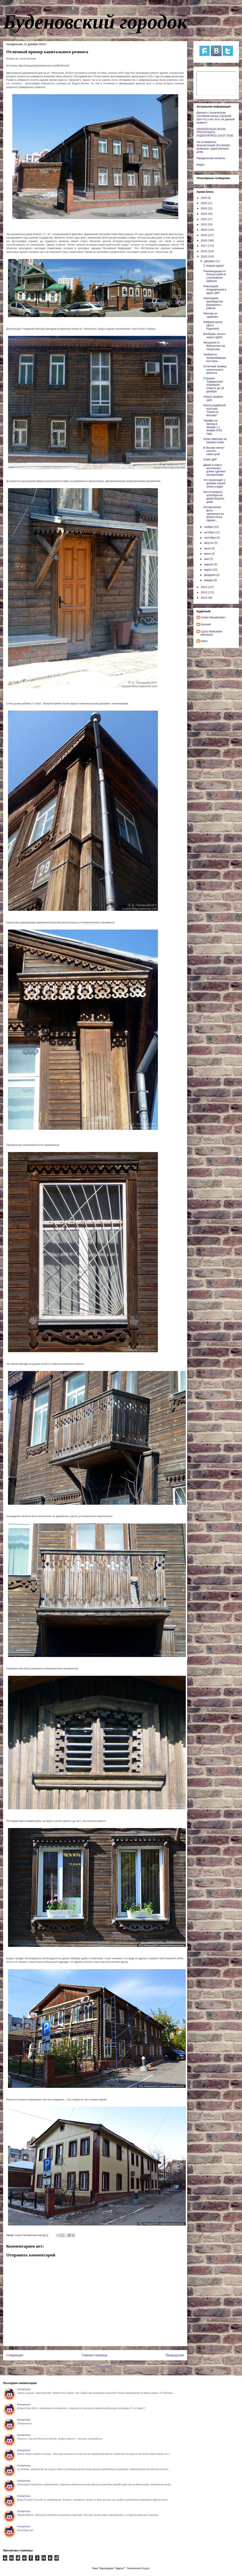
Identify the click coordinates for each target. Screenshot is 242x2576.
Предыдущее (174, 2355)
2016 (204, 251)
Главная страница (94, 2355)
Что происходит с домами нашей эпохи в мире (214, 483)
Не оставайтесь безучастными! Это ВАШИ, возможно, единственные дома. (213, 146)
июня (207, 553)
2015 (204, 256)
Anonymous (23, 2389)
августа (209, 542)
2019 (204, 235)
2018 (204, 240)
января (209, 580)
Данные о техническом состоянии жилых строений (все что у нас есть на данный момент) (215, 117)
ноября (209, 526)
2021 (204, 224)
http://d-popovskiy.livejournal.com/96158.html (44, 65)
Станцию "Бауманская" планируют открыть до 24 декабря (213, 385)
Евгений (205, 624)
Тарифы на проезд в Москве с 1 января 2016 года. (212, 427)
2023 (204, 213)
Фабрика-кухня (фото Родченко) (212, 325)
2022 (204, 219)
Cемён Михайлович (212, 617)
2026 (204, 197)
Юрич (204, 641)
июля (207, 548)
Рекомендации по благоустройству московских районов (214, 276)
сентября (210, 537)
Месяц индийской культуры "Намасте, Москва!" (214, 410)
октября (209, 532)
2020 (204, 229)
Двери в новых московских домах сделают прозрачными (214, 469)
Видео (201, 164)
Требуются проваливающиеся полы (214, 358)
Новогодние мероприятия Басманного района (213, 303)
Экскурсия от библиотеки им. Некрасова (214, 346)
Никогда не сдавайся (210, 315)
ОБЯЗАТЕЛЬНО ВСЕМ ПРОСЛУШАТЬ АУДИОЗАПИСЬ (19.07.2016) (215, 132)
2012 (204, 597)
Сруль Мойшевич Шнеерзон (211, 633)
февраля (210, 575)
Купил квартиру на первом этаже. (215, 440)
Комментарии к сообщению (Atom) (105, 2365)
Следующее (14, 2355)
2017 (204, 245)
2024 (204, 208)
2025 (204, 203)
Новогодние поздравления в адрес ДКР (214, 289)
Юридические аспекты (211, 158)
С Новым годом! (213, 265)
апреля (209, 564)
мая (207, 558)
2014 (204, 587)
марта (208, 569)
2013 (204, 592)
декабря (209, 261)
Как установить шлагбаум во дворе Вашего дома (213, 496)
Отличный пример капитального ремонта (214, 370)
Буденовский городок (95, 22)
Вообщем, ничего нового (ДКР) (214, 335)
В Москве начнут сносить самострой (214, 451)
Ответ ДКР (210, 459)
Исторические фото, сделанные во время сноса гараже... (213, 514)
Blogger (145, 2568)
